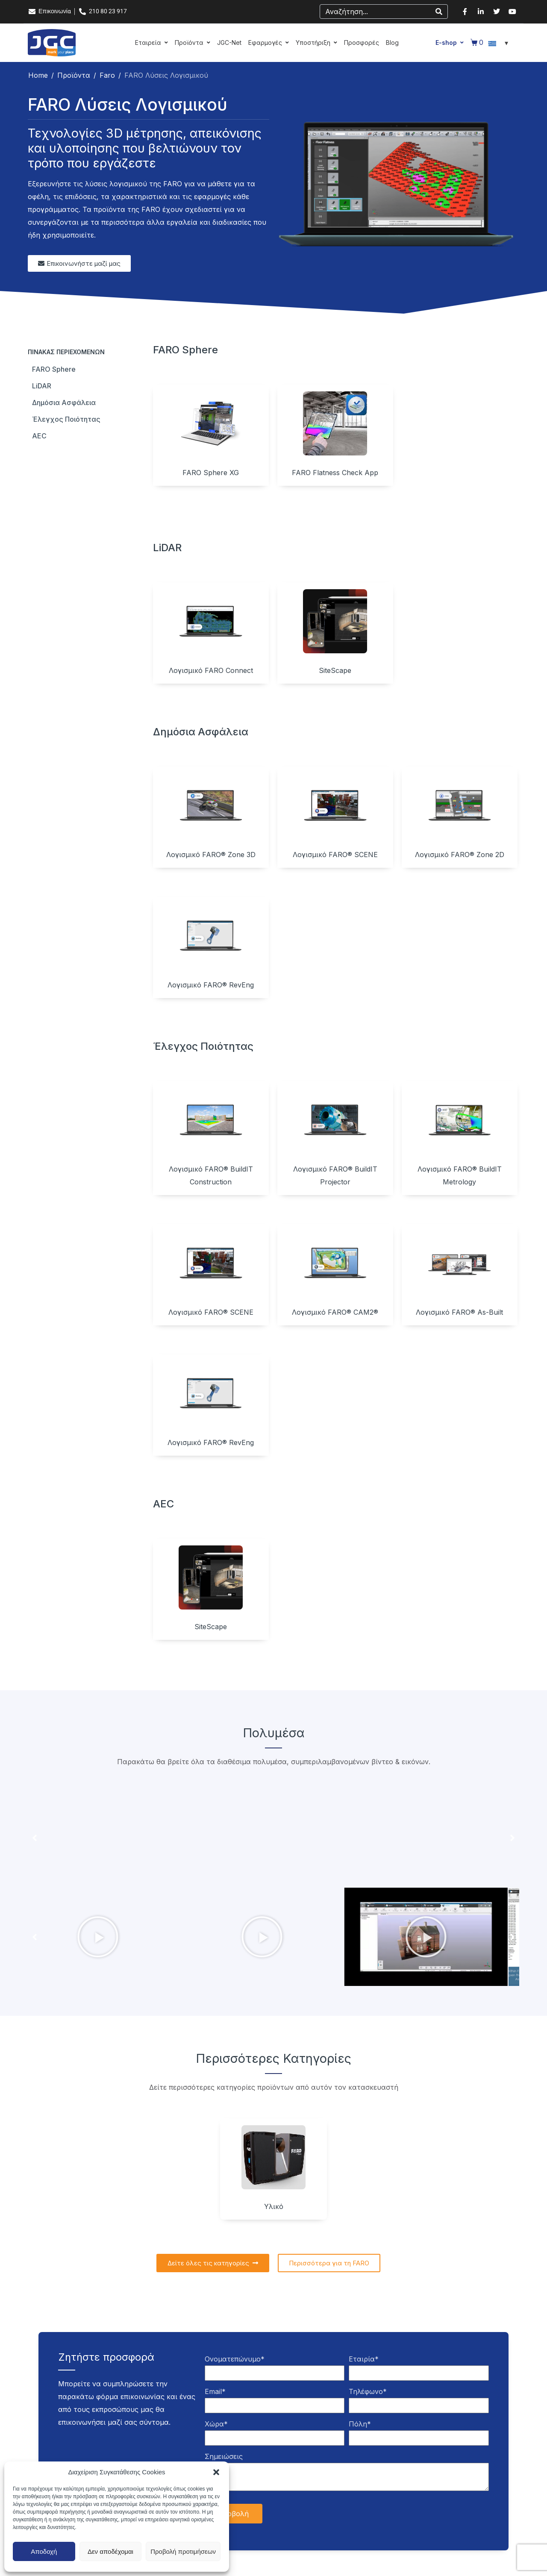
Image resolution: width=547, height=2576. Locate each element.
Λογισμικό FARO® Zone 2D (459, 854)
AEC (39, 436)
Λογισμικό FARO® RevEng (211, 985)
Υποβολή (233, 2513)
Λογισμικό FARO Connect (211, 670)
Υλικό (273, 2206)
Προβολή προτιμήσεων (183, 2551)
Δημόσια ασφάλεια (64, 402)
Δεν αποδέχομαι (110, 2551)
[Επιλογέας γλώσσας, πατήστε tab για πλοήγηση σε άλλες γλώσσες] (499, 42)
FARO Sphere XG (210, 472)
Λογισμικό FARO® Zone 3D (211, 854)
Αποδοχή (44, 2551)
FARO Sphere (54, 369)
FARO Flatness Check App (335, 472)
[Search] (438, 11)
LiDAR (41, 386)
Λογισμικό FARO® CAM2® (335, 1312)
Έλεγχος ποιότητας (66, 419)
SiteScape (335, 670)
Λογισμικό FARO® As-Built (459, 1312)
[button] (216, 2472)
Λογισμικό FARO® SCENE (335, 854)
